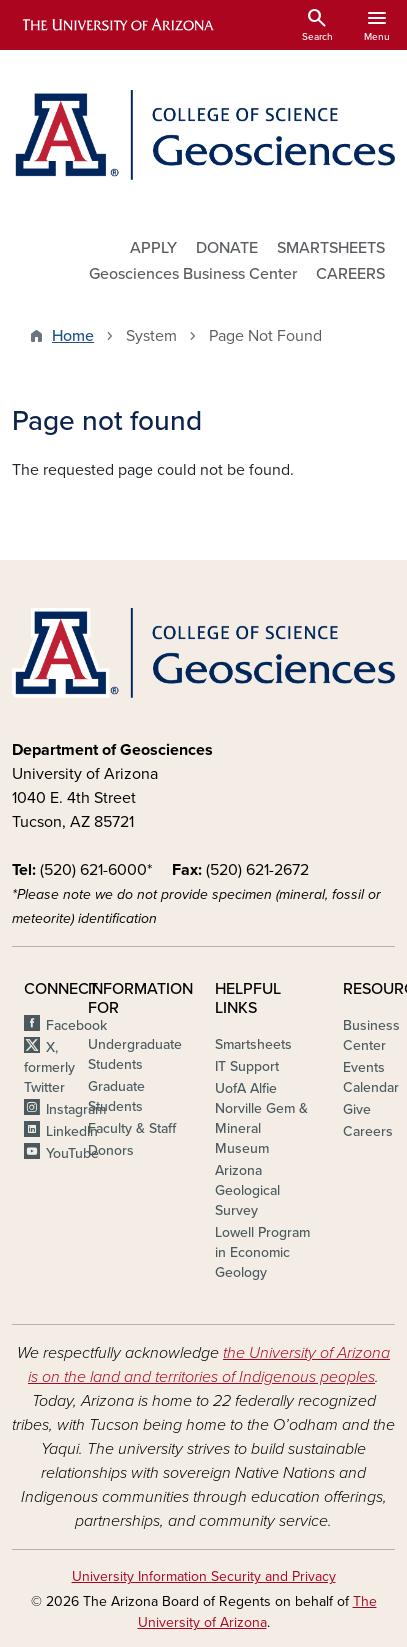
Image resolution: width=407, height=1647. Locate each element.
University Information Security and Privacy (204, 1576)
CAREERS (350, 274)
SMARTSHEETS (331, 248)
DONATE (227, 248)
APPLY (153, 248)
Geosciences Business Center (193, 274)
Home (73, 336)
